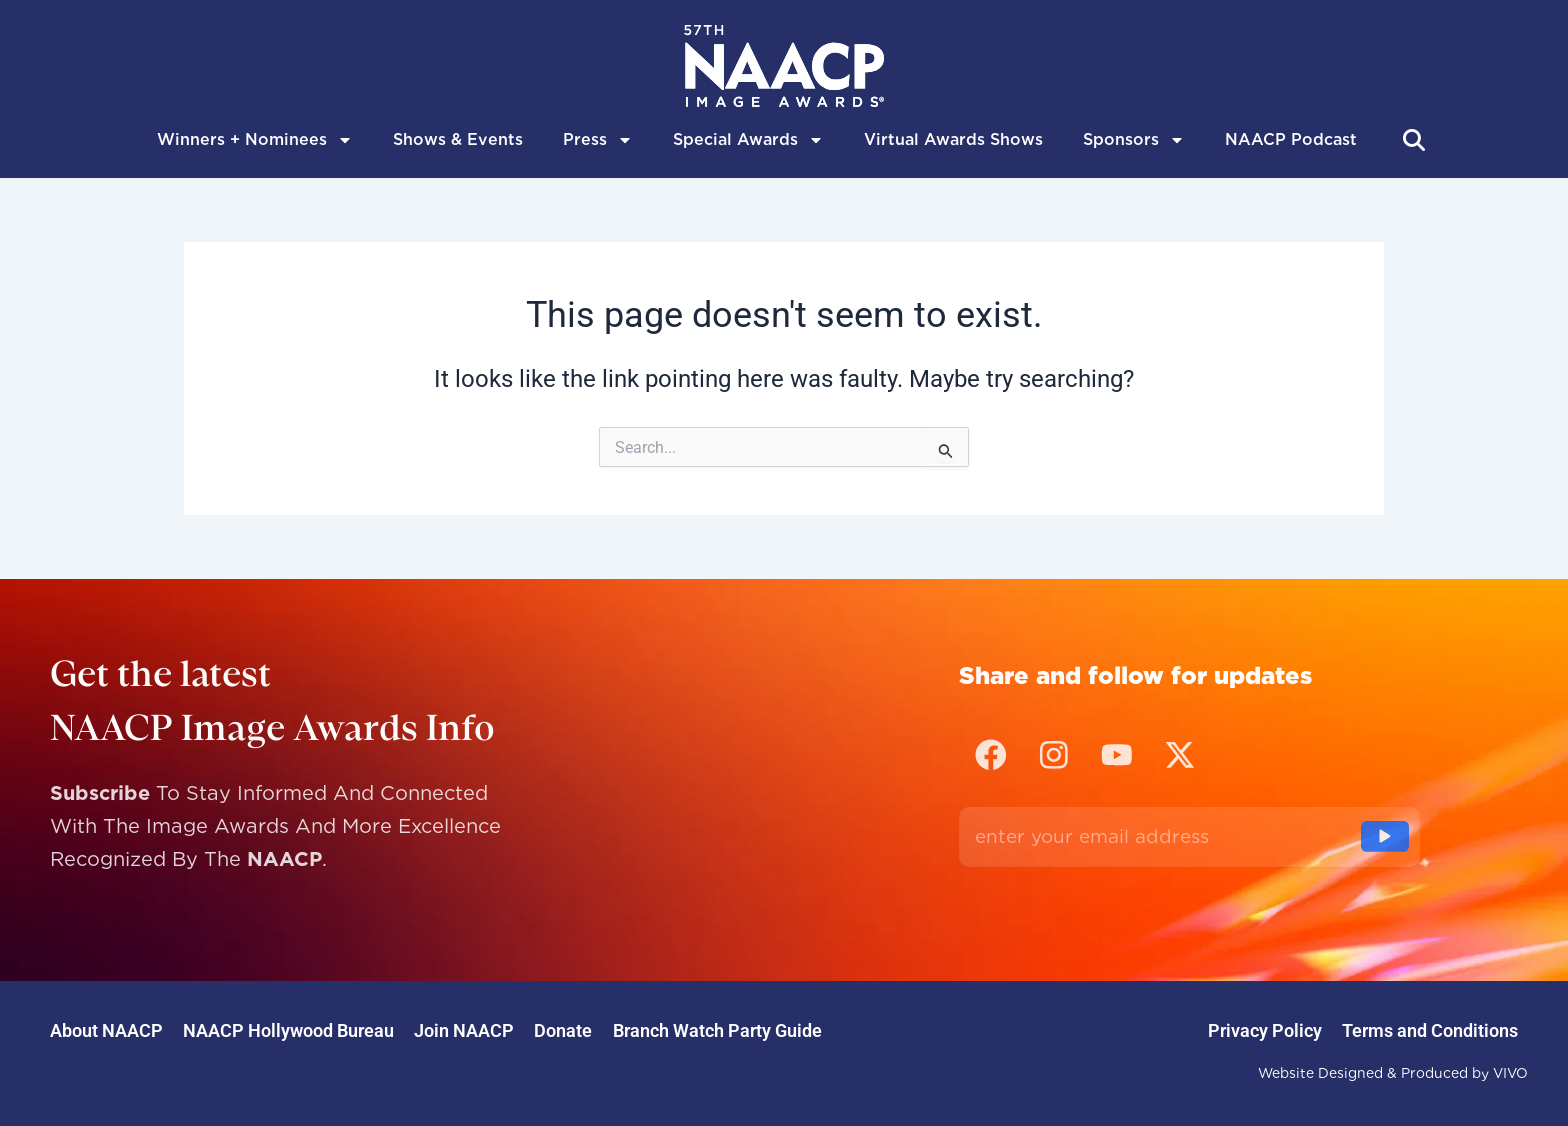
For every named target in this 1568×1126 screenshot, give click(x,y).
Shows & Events (458, 139)
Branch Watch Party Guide (806, 1031)
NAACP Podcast (1291, 139)
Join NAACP (514, 1031)
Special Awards (748, 140)
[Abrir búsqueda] (1414, 140)
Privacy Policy (1235, 1031)
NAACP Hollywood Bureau (318, 1031)
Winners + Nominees (255, 140)
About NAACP (116, 1031)
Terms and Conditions (1420, 1031)
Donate (633, 1031)
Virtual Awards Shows (953, 139)
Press (598, 140)
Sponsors (1134, 140)
